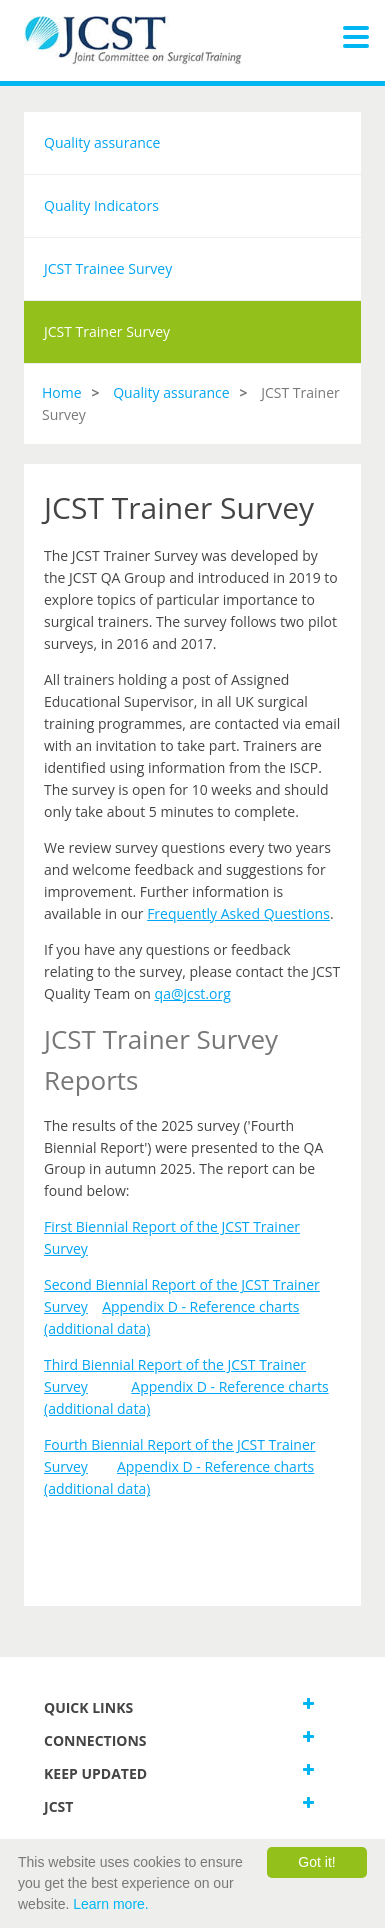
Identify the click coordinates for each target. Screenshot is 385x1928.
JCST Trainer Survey (107, 331)
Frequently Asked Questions (238, 913)
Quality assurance (102, 142)
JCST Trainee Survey (108, 268)
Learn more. (110, 1904)
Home (62, 392)
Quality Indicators (101, 205)
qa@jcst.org (193, 993)
